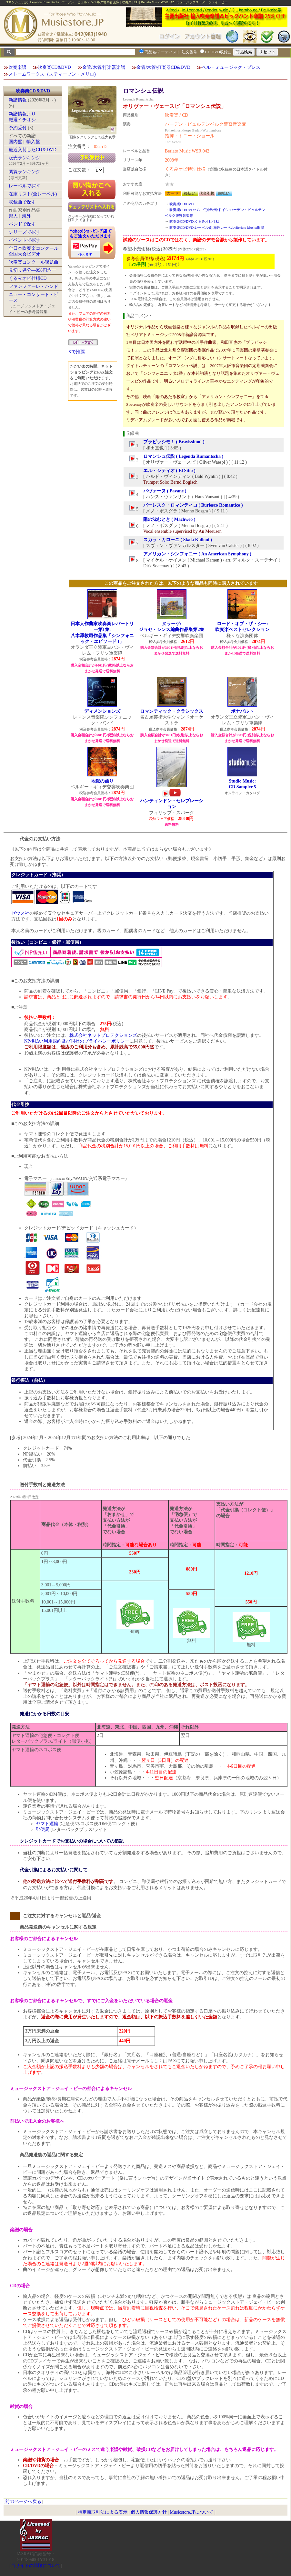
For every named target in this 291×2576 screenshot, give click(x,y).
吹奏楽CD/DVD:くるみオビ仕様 (194, 221)
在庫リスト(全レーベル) (33, 194)
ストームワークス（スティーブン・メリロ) (52, 74)
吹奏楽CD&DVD (54, 67)
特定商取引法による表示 (102, 2512)
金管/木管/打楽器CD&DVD (163, 67)
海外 (26, 216)
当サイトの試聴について (36, 2565)
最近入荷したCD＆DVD (32, 149)
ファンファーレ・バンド (33, 286)
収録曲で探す (22, 202)
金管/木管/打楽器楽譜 (103, 67)
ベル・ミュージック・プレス (231, 67)
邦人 (13, 216)
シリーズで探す (24, 232)
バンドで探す (22, 224)
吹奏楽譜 (17, 67)
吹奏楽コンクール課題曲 (33, 262)
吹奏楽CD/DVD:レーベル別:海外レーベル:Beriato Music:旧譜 (216, 227)
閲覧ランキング (24, 171)
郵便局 (42, 1829)
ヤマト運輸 (47, 1823)
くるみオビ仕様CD (27, 278)
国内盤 (15, 141)
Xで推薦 (76, 351)
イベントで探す (24, 240)
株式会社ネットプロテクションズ (103, 1035)
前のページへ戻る (23, 2501)
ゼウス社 (20, 913)
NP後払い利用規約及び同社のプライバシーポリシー (76, 1041)
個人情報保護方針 (149, 2512)
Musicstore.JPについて (191, 2512)
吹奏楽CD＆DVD (33, 91)
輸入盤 (33, 141)
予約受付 (18, 127)
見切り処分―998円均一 (32, 270)
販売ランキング (24, 157)
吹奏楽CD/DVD (181, 204)
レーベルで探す (24, 186)
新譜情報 (18, 100)
